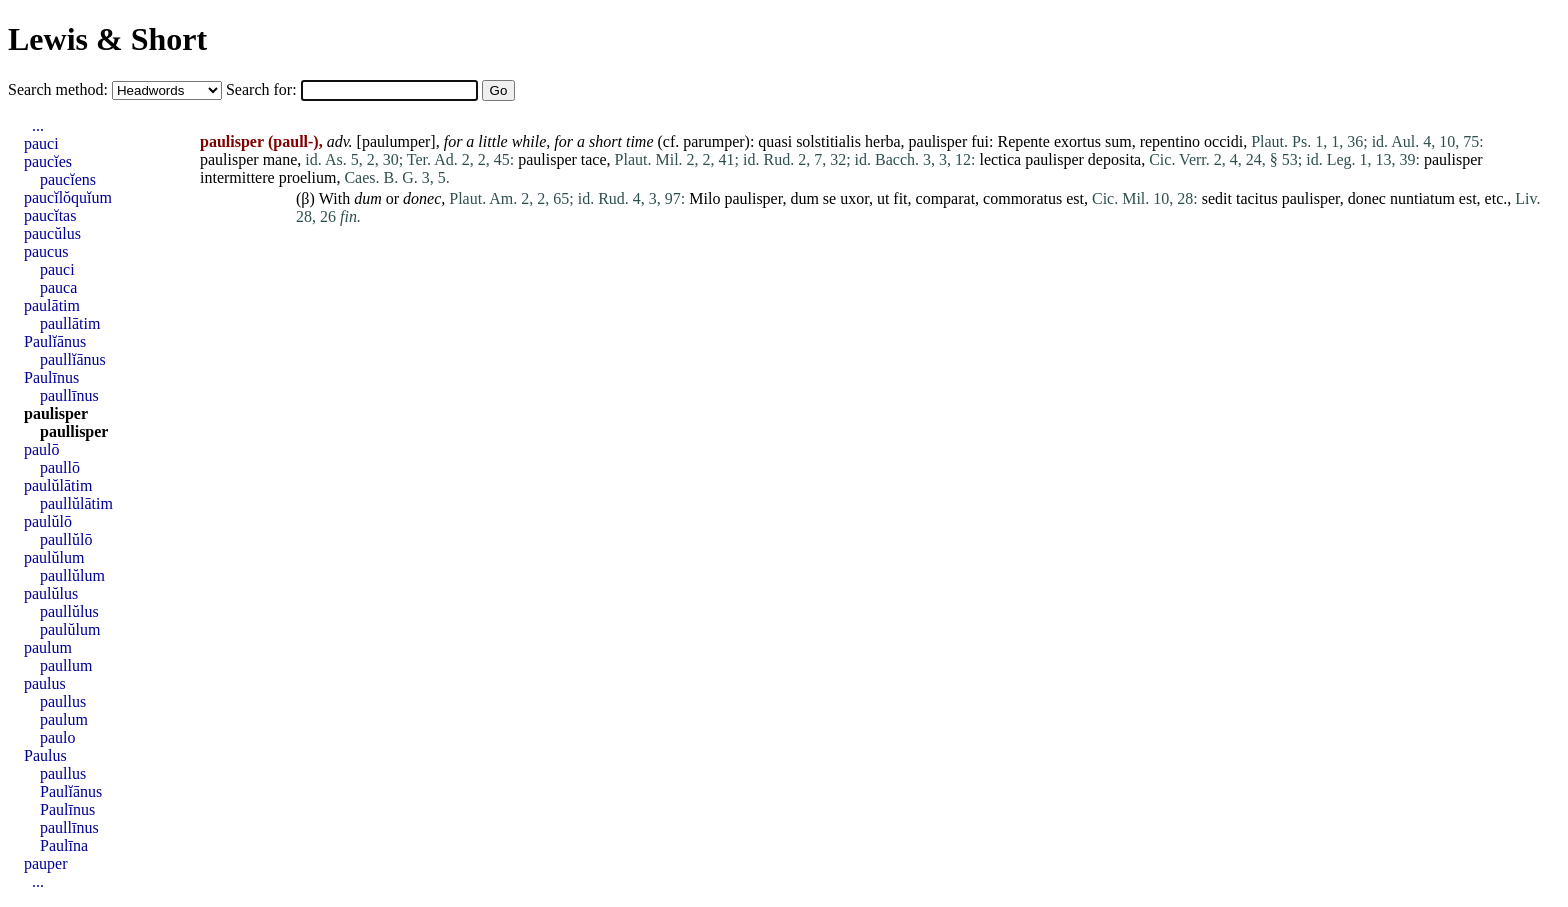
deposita (1114, 159)
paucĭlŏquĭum (68, 197)
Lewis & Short (107, 39)
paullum (66, 665)
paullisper (74, 431)
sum (1118, 141)
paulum (48, 647)
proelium (308, 177)
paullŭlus (69, 611)
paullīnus (69, 395)
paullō (60, 467)
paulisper (938, 141)
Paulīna (64, 845)
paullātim (70, 323)
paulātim (52, 305)
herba (883, 141)
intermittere (237, 177)
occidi (1223, 141)
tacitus (1257, 198)
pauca (58, 287)
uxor (854, 198)
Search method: (60, 89)
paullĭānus (73, 359)
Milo (704, 198)
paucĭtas (50, 215)
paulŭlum (54, 557)
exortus (1077, 141)
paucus (46, 251)
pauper (46, 863)
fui (980, 141)
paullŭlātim (76, 503)
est (1075, 198)
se (829, 198)
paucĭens (68, 179)
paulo (58, 737)
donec (422, 198)
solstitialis (828, 141)
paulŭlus (51, 593)
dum (368, 198)
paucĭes (48, 161)
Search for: (263, 89)
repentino (1170, 141)
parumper (713, 141)
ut (883, 198)
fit (900, 198)
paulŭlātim (58, 485)
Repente (1023, 141)
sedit (1217, 198)
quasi (775, 141)
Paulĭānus (55, 341)
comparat (946, 198)
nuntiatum (1422, 198)
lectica (1000, 159)
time (640, 141)
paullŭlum (72, 575)
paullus (63, 701)
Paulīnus (51, 377)
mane (280, 159)
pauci (41, 143)
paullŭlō (66, 539)
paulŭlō (48, 521)
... (38, 125)
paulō (42, 449)
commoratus (1022, 198)
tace (594, 159)
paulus (45, 683)
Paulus (45, 755)
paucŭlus (52, 233)
